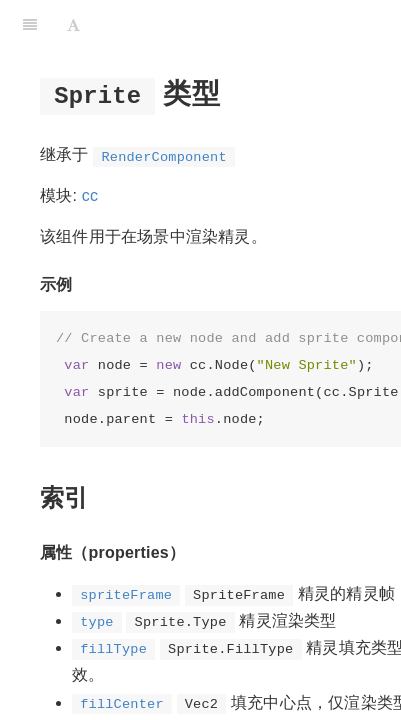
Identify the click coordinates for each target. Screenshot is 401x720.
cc (90, 195)
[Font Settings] (73, 25)
